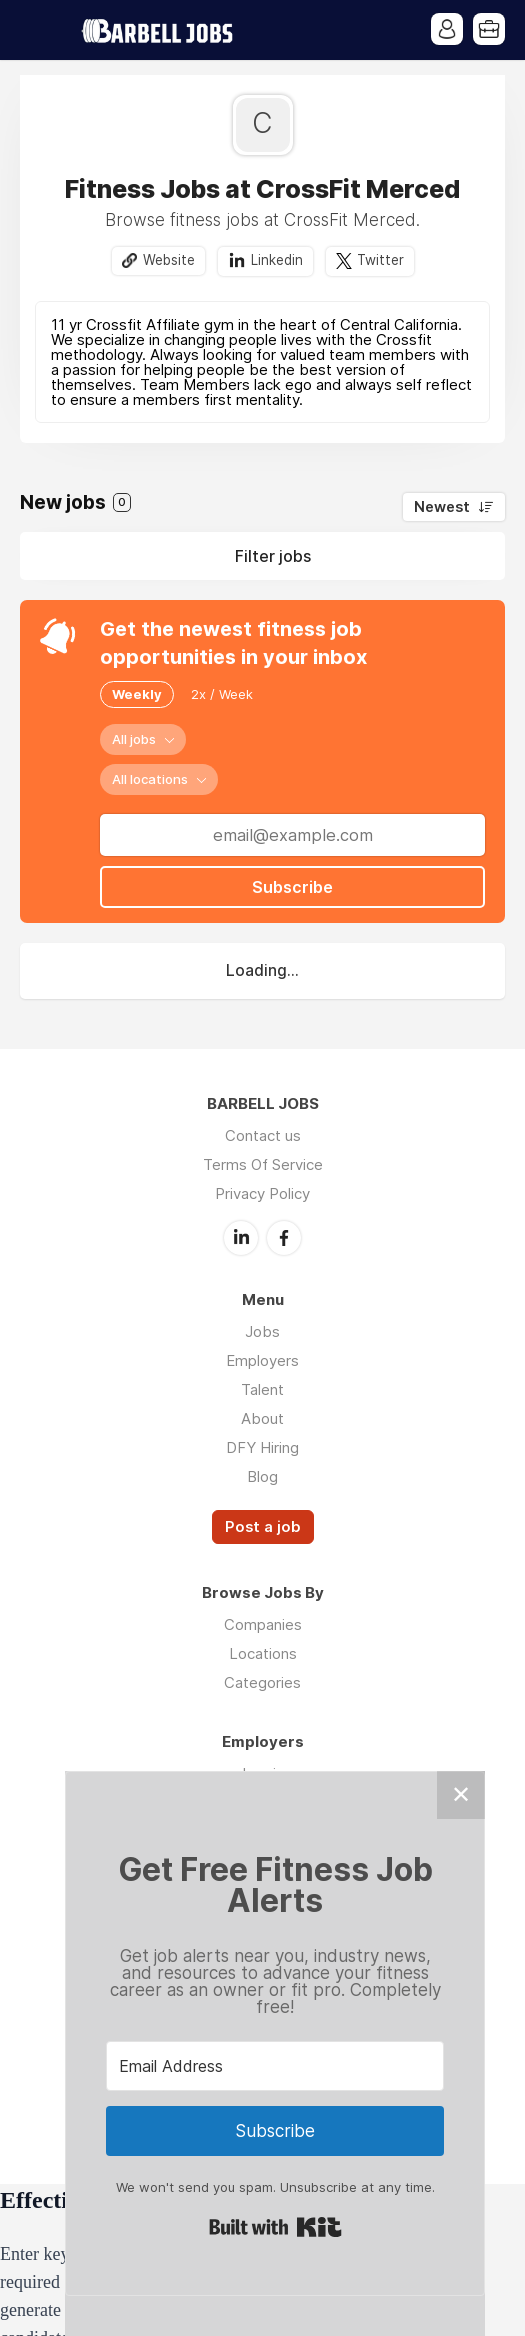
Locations (263, 1653)
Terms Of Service (263, 1164)
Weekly (137, 694)
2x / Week (222, 694)
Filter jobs (273, 556)
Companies (263, 1624)
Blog (262, 1476)
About (262, 1418)
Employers (262, 1360)
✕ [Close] (461, 1794)
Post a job (263, 1527)
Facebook (284, 1238)
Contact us (263, 1135)
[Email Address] (275, 2066)
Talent (262, 1389)
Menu (35, 30)
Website (169, 260)
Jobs (262, 1331)
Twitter (380, 260)
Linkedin (277, 260)
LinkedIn (241, 1238)
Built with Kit (275, 2227)
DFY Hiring (262, 1447)
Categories (262, 1682)
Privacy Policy (262, 1193)
